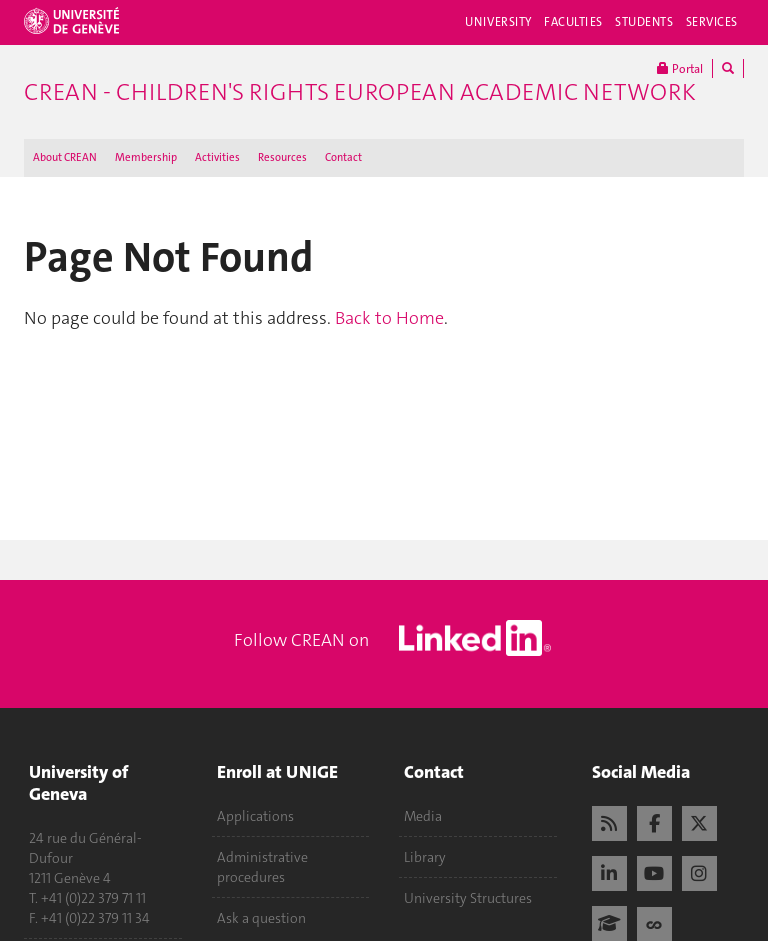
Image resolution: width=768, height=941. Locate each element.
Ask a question (261, 918)
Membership (146, 157)
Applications (255, 816)
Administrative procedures (262, 867)
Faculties (573, 22)
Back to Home (389, 318)
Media (423, 816)
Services (712, 22)
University (498, 22)
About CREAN (65, 157)
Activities (217, 157)
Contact (343, 157)
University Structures (468, 898)
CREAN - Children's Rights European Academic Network (360, 92)
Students (644, 22)
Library (425, 857)
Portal (680, 68)
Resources (282, 157)
